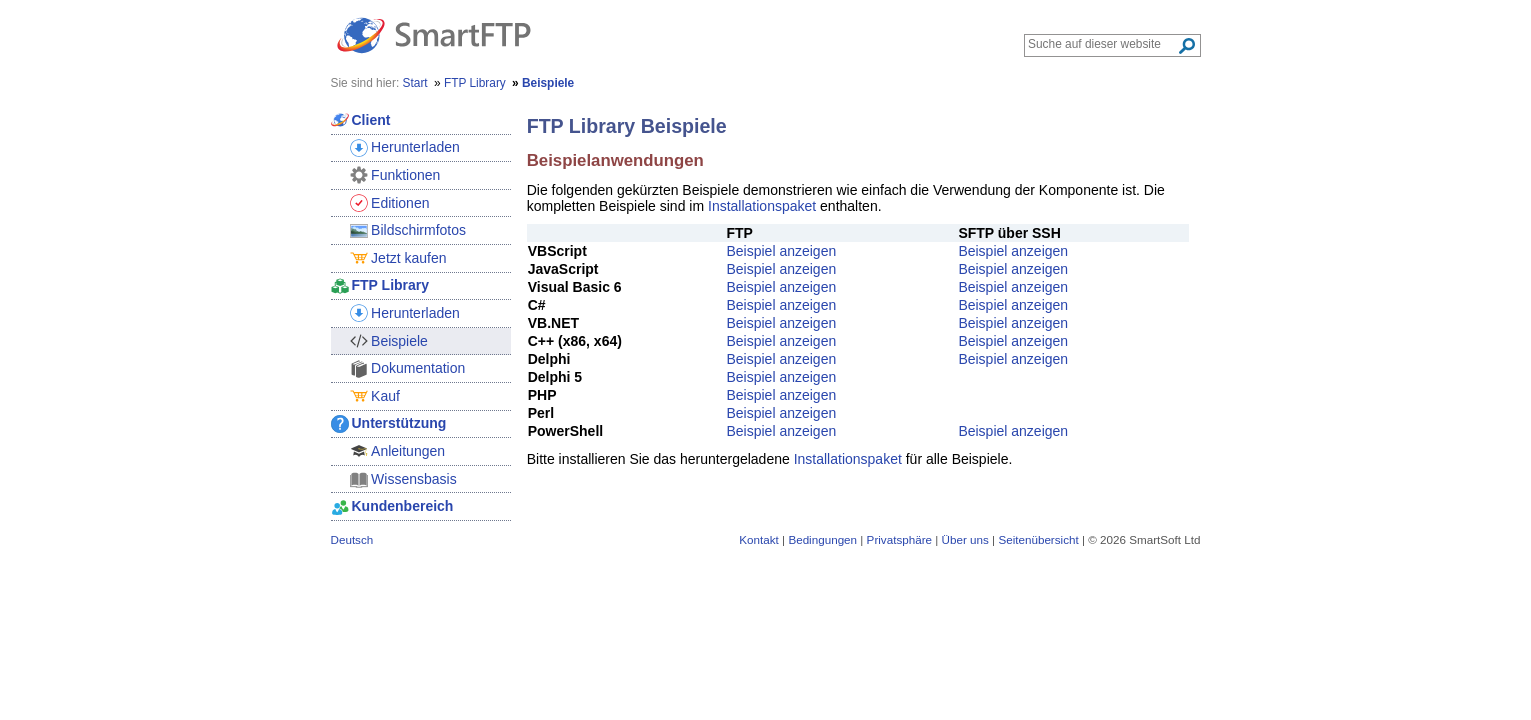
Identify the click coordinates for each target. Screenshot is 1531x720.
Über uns (965, 539)
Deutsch (352, 539)
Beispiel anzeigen (781, 251)
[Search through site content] (1102, 44)
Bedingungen (822, 539)
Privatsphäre (899, 539)
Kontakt (759, 539)
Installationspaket (762, 206)
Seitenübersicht (1038, 539)
